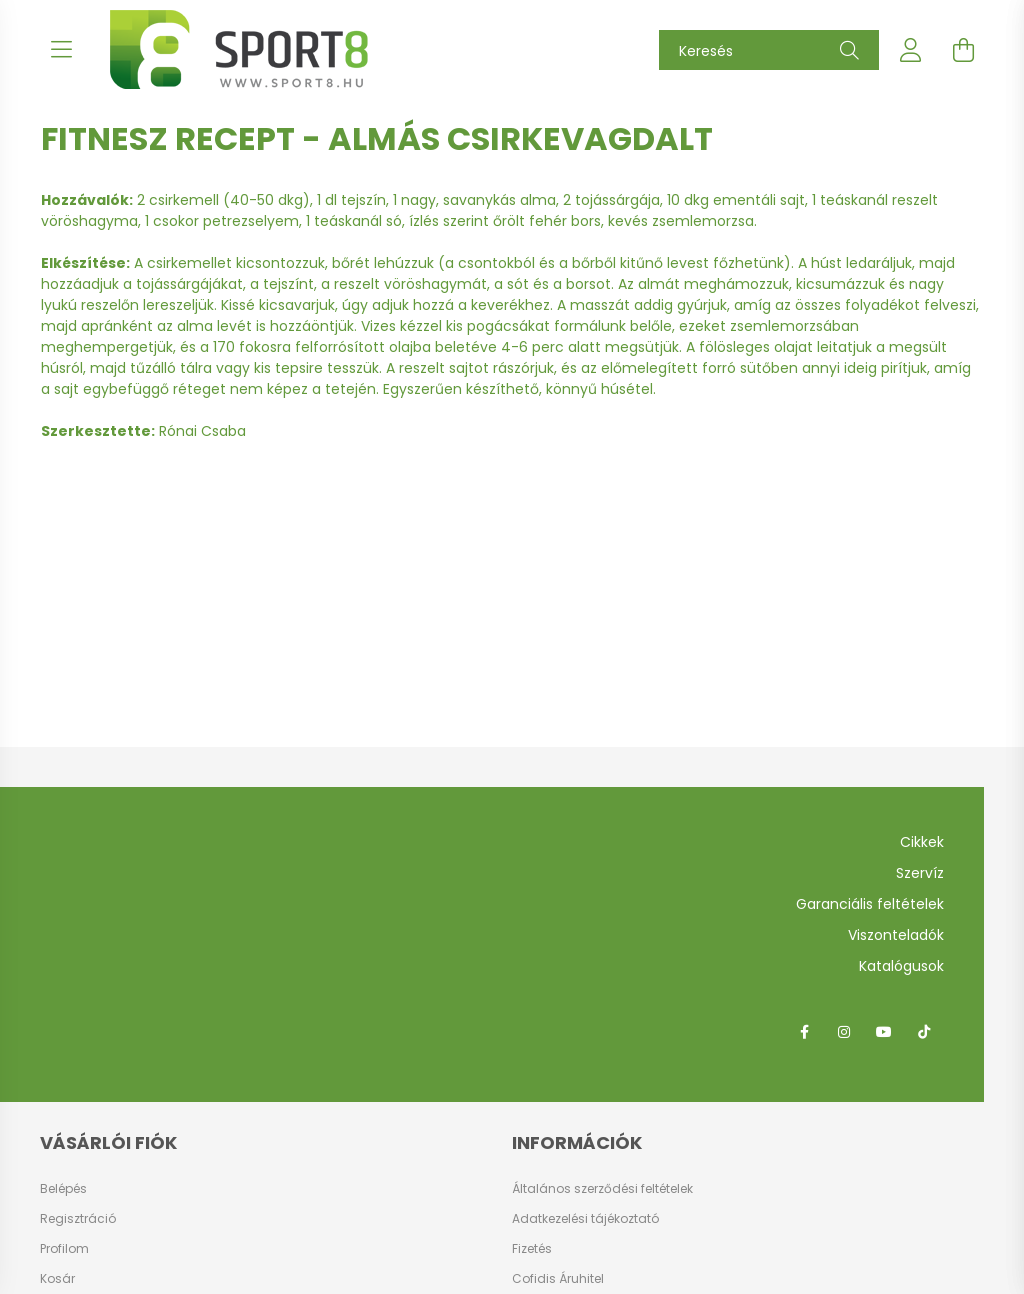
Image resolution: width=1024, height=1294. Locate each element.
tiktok (924, 1032)
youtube (884, 1032)
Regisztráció (78, 1219)
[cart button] (963, 50)
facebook (804, 1032)
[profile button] (911, 50)
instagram (844, 1032)
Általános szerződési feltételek (602, 1188)
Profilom (64, 1249)
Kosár (57, 1279)
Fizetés (532, 1248)
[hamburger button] (61, 50)
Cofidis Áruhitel (558, 1278)
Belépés (63, 1189)
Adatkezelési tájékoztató (585, 1218)
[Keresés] (769, 50)
